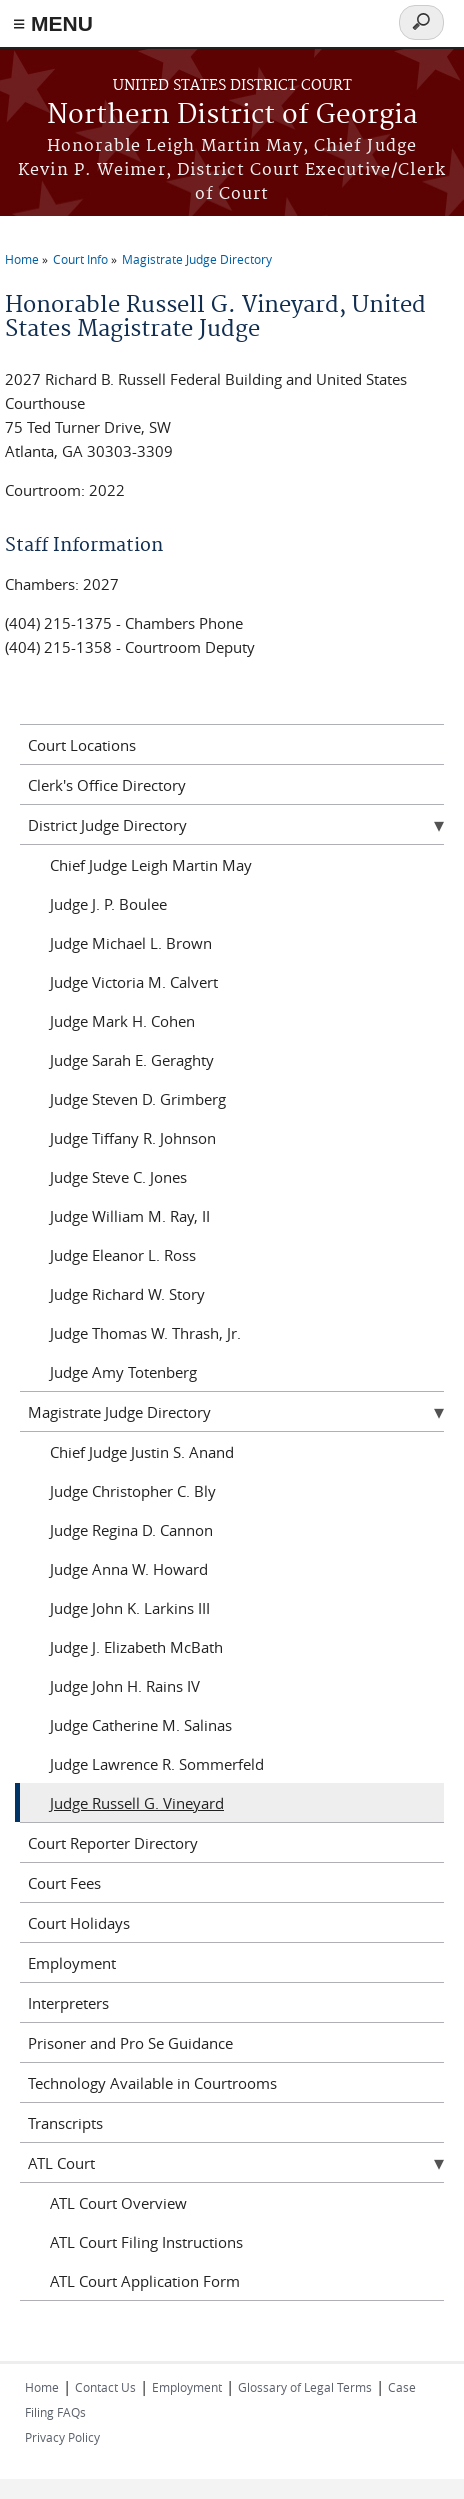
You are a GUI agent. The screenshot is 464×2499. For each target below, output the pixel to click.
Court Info (80, 259)
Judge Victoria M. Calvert (134, 982)
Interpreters (68, 2003)
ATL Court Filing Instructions (146, 2242)
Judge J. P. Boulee (108, 904)
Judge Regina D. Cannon (131, 1530)
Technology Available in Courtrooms (152, 2083)
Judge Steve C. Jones (118, 1177)
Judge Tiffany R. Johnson (133, 1138)
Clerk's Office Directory (107, 785)
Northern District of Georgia (232, 115)
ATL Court (61, 2163)
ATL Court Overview (118, 2203)
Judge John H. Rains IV (125, 1686)
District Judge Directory (107, 825)
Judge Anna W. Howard (129, 1569)
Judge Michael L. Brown (131, 943)
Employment (72, 1963)
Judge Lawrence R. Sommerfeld (157, 1764)
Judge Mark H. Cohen (122, 1021)
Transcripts (65, 2123)
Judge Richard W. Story (127, 1294)
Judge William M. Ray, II (130, 1216)
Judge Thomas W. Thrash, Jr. (145, 1333)
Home (22, 259)
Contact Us (105, 2387)
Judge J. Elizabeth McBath (136, 1647)
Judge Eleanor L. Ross (123, 1255)
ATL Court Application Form (145, 2281)
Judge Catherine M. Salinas (141, 1725)
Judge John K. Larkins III (130, 1608)
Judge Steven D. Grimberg (138, 1099)
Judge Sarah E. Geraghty (132, 1060)
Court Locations (82, 745)
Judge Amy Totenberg (123, 1372)
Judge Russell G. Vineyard (137, 1803)
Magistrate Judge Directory (197, 259)
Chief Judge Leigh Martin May (151, 865)
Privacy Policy (62, 2437)
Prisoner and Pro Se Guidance (130, 2043)
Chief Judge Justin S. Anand (142, 1452)
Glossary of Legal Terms (305, 2387)
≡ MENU (53, 23)
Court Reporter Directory (113, 1843)
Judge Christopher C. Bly (133, 1491)
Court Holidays (79, 1923)
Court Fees (64, 1883)
